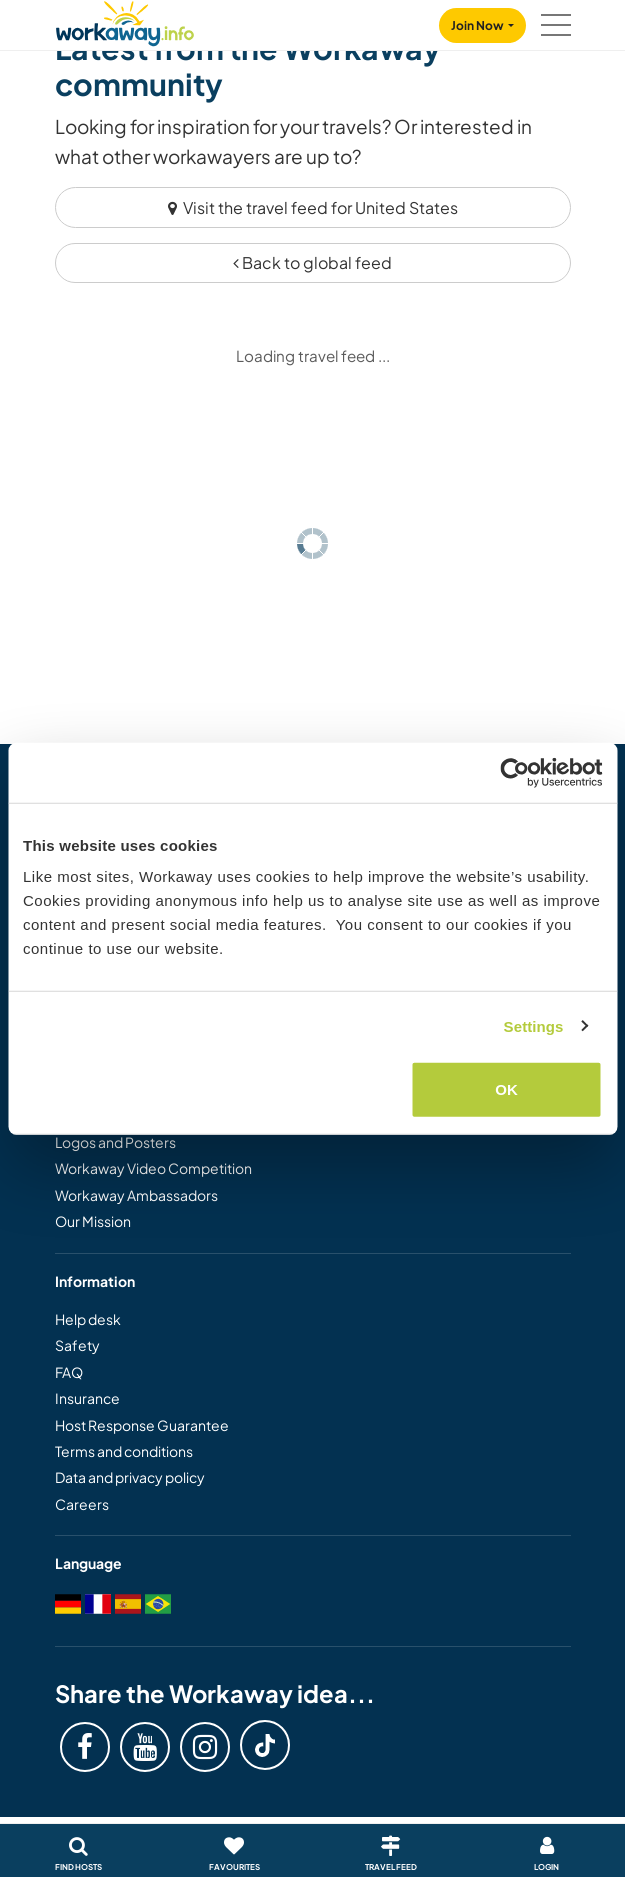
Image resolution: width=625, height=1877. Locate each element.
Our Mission (93, 1221)
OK (506, 1089)
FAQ (69, 1372)
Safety (77, 1345)
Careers (82, 1504)
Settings (534, 1025)
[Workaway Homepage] (125, 20)
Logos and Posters (115, 1142)
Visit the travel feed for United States (313, 207)
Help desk (88, 1319)
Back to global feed (312, 262)
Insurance (87, 1398)
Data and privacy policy (130, 1477)
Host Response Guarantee (142, 1425)
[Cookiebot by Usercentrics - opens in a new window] (514, 772)
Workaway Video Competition (153, 1168)
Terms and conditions (124, 1451)
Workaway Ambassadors (136, 1195)
